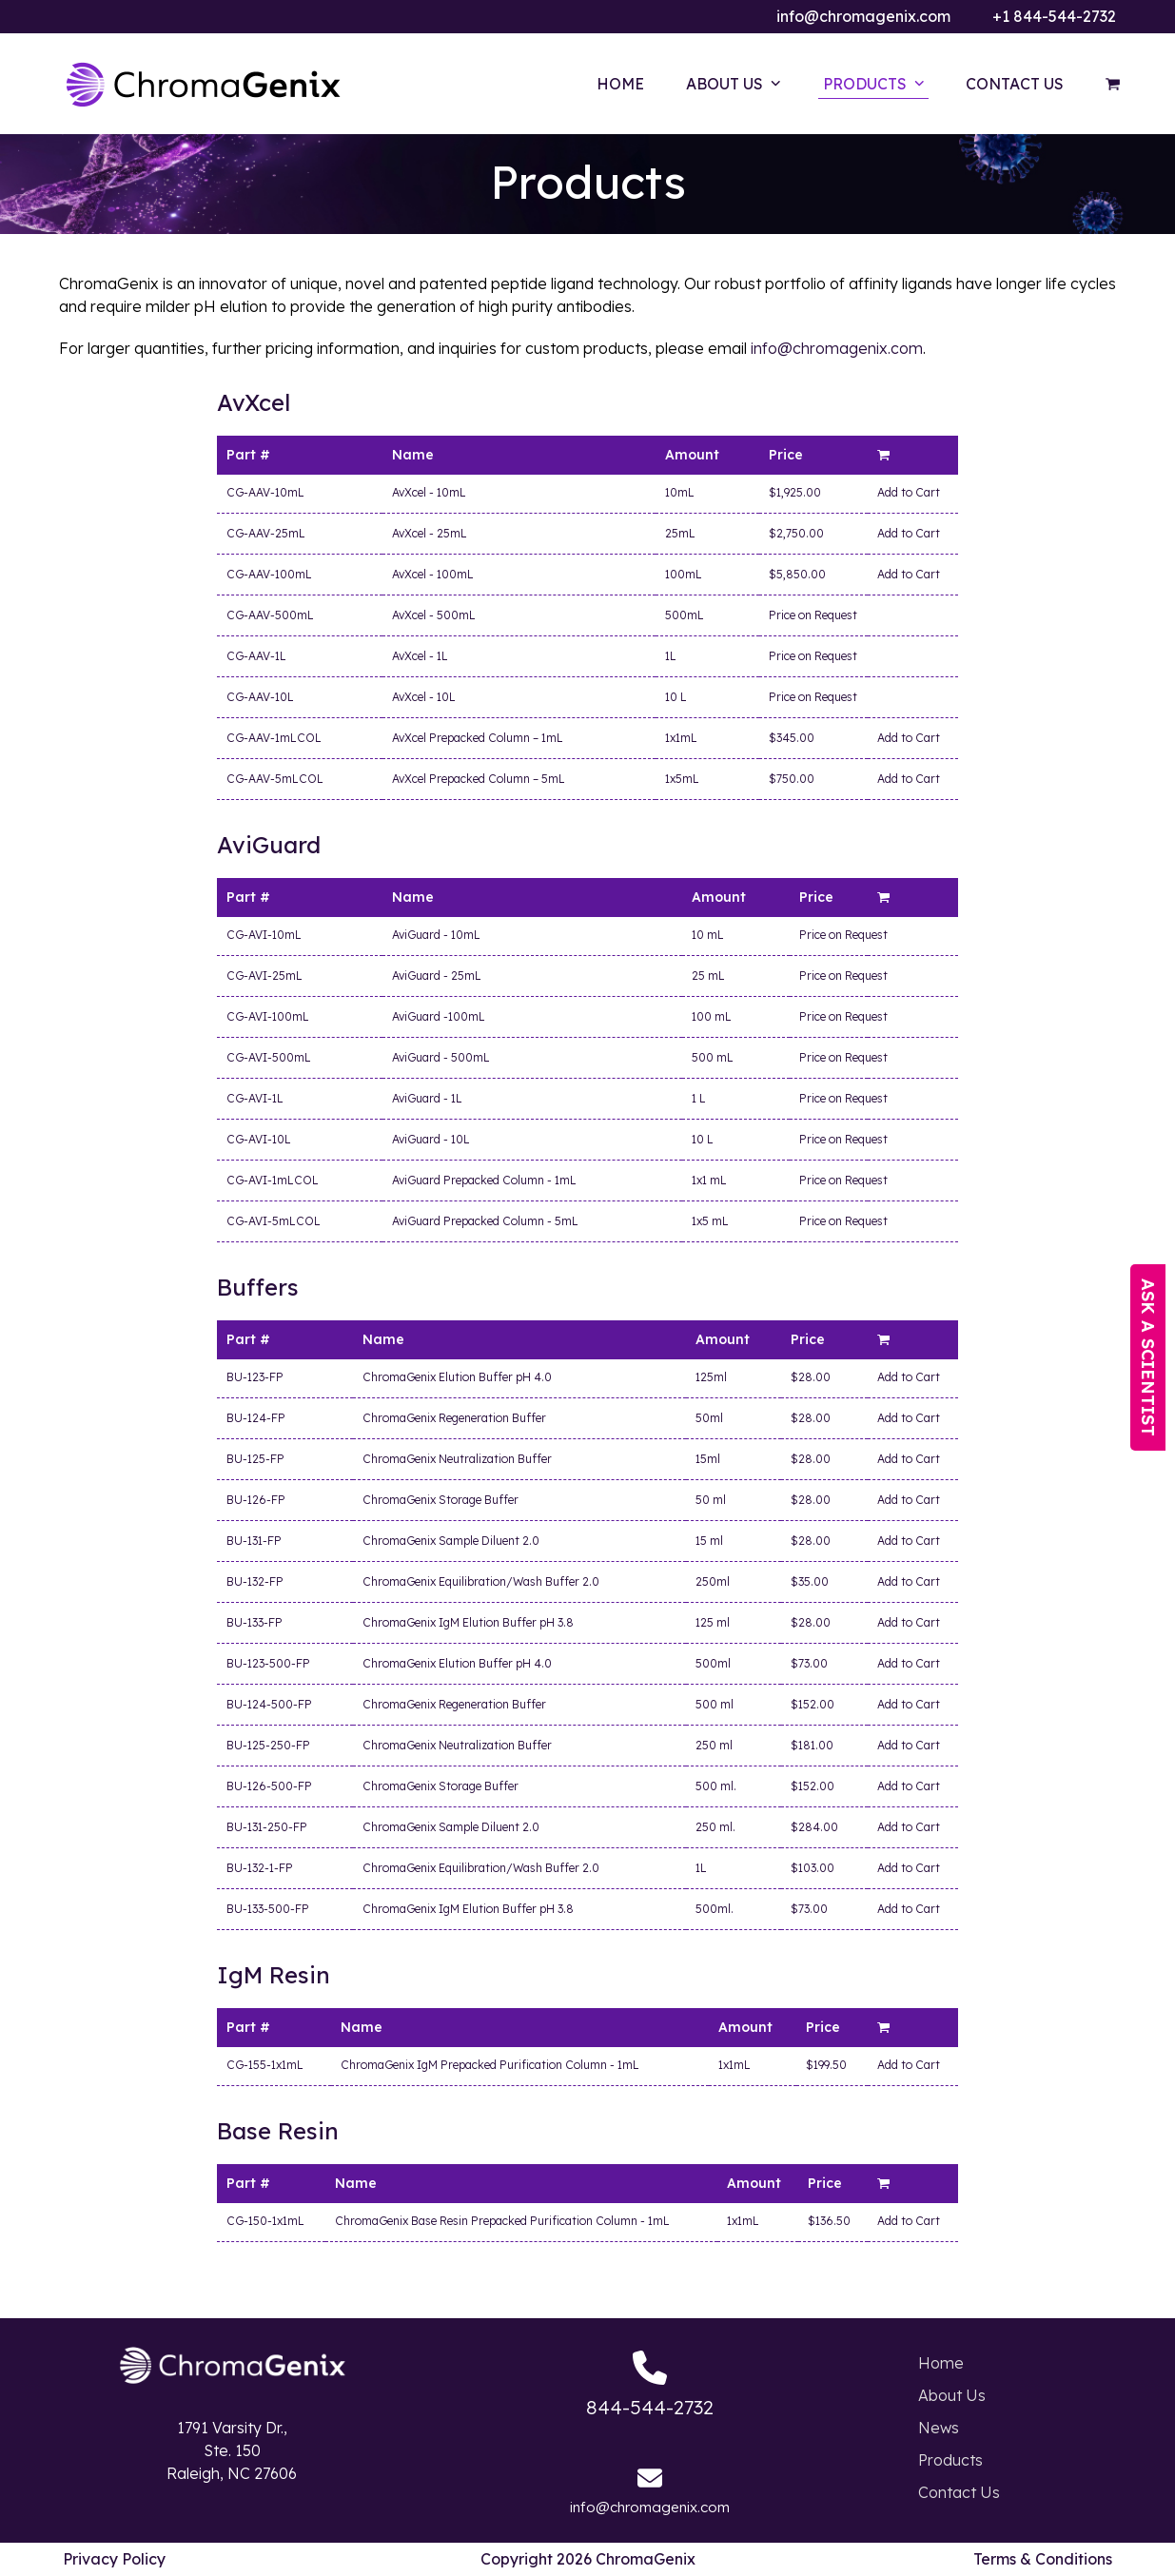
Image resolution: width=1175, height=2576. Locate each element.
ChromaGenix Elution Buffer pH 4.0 (457, 1377)
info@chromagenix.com (863, 16)
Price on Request (813, 615)
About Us (952, 2395)
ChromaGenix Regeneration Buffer (454, 1418)
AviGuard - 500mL (441, 1057)
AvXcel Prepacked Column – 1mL (477, 738)
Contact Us (959, 2492)
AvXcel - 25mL (429, 533)
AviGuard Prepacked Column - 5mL (485, 1221)
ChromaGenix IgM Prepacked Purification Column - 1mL (490, 2065)
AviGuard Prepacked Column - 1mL (484, 1180)
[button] (1113, 83)
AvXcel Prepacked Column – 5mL (478, 778)
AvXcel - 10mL (429, 492)
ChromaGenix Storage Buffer (440, 1500)
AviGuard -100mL (438, 1016)
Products (950, 2459)
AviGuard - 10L (431, 1139)
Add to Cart (908, 492)
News (938, 2427)
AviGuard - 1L (427, 1098)
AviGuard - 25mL (436, 975)
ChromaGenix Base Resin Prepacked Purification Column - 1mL (502, 2221)
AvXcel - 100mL (433, 574)
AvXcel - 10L (424, 697)
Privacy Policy (114, 2558)
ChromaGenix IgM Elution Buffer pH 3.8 (468, 1622)
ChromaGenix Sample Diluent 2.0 (450, 1540)
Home (941, 2362)
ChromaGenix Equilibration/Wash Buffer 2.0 (480, 1581)
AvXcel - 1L (420, 656)
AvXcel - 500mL (434, 615)
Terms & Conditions (1042, 2558)
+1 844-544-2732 (1054, 16)
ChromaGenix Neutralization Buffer (457, 1459)
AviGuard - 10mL (436, 934)
